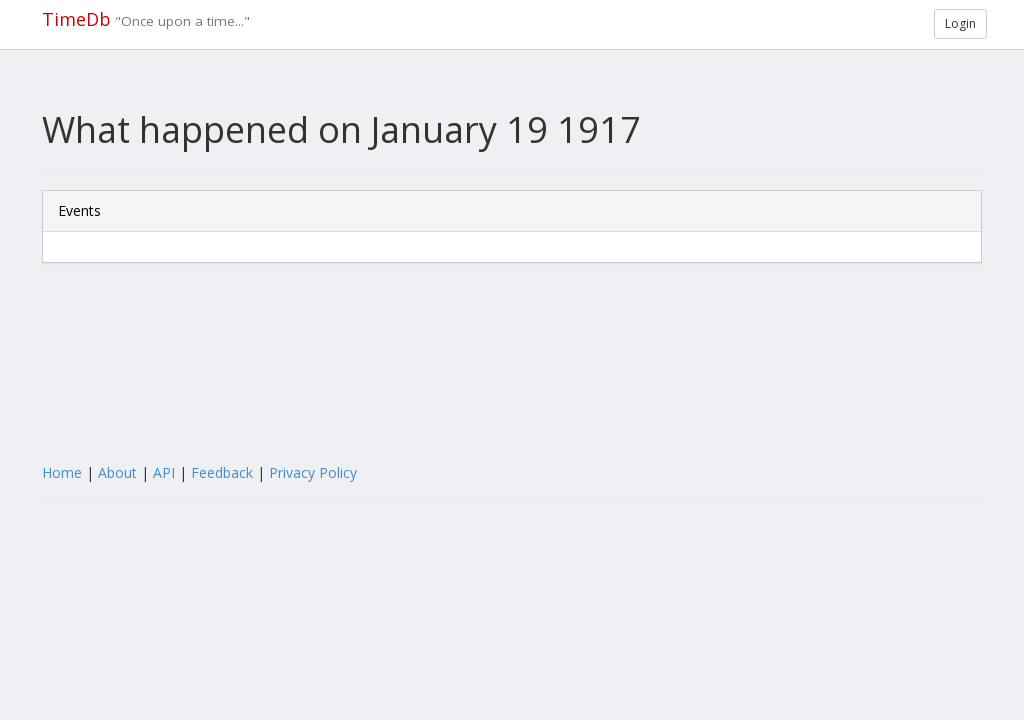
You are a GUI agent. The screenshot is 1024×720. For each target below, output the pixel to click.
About (117, 472)
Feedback (222, 472)
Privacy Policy (313, 472)
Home (62, 472)
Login (960, 23)
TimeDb (76, 19)
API (164, 472)
